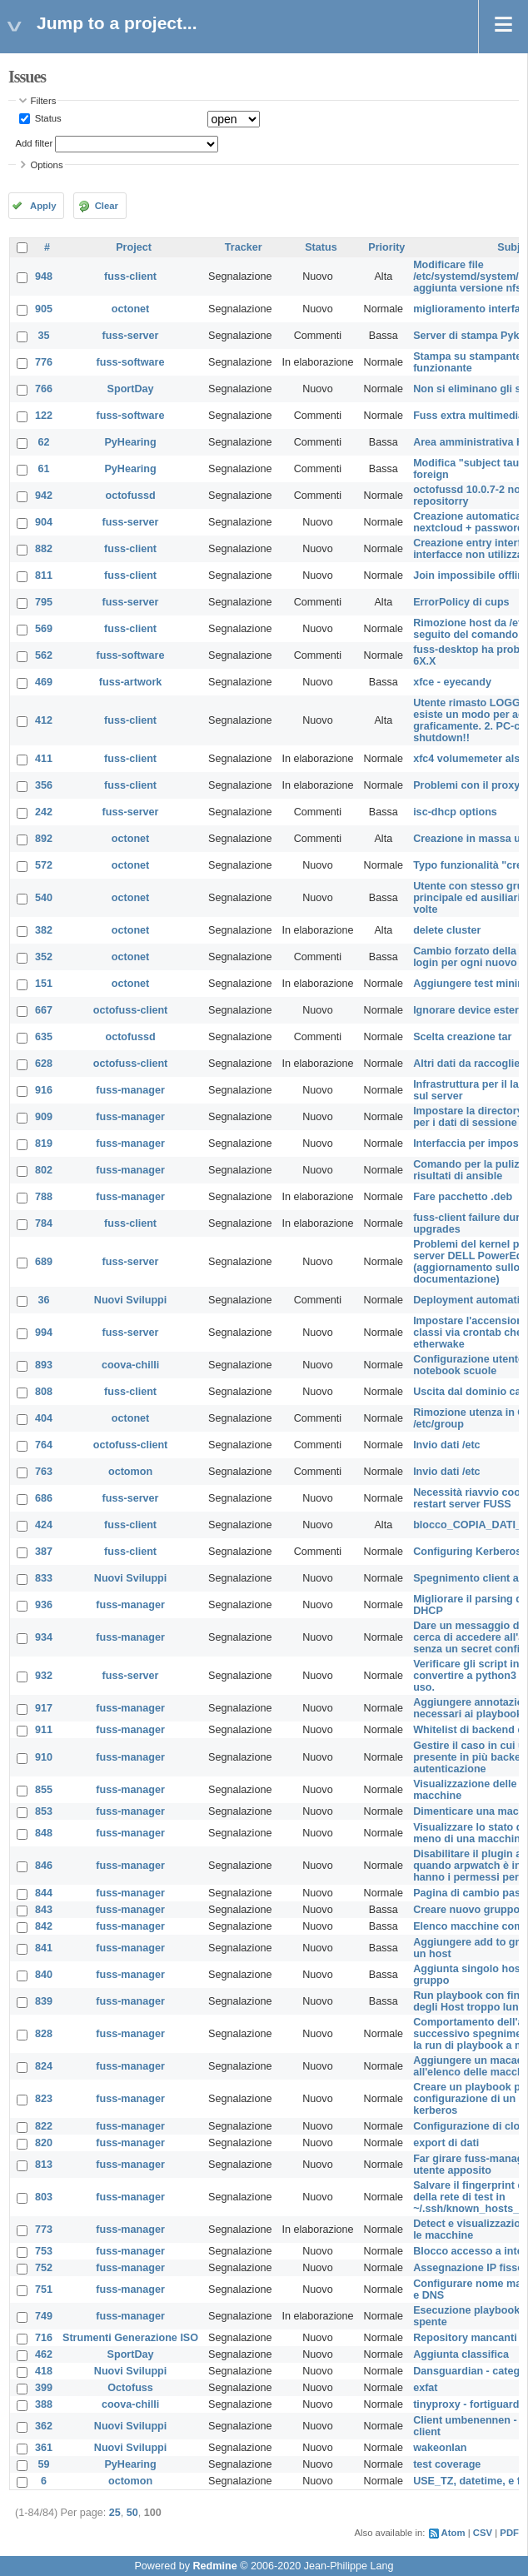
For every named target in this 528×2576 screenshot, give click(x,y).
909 (43, 1117)
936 (43, 1605)
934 (43, 1637)
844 (43, 1893)
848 (43, 1833)
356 (43, 785)
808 (43, 1392)
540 (43, 898)
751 (43, 2289)
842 (43, 1926)
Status (47, 118)
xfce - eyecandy (452, 682)
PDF (509, 2533)
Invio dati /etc (446, 1445)
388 (43, 2404)
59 (44, 2464)
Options (47, 165)
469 (43, 682)
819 (43, 1143)
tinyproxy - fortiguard (466, 2404)
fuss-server (130, 335)
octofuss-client (130, 1010)
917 (43, 1708)
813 (43, 2164)
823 (43, 2099)
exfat (425, 2388)
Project (134, 247)
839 (43, 2001)
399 (43, 2388)
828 (43, 2034)
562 (43, 655)
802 (43, 1170)
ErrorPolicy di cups (461, 602)
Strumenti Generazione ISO (130, 2338)
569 (43, 629)
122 (43, 415)
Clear (106, 206)
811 (43, 575)
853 (43, 1811)
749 (43, 2316)
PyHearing (130, 442)
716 (43, 2338)
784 (43, 1223)
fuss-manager (130, 1090)
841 (43, 1948)
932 (43, 1676)
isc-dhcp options (455, 812)
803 (43, 2197)
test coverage (447, 2464)
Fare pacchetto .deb (462, 1197)
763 (43, 1471)
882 (43, 549)
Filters (44, 101)
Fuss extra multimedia (468, 415)
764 (43, 1445)
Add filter (34, 143)
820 (43, 2143)
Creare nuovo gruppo (466, 1910)
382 (43, 930)
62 (44, 442)
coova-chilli (130, 1365)
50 (132, 2513)
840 (43, 1975)
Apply (43, 206)
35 (44, 335)
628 (43, 1063)
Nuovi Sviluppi (130, 1300)
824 (43, 2066)
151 (43, 983)
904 (43, 522)
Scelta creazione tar (462, 1037)
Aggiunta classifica (461, 2354)
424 (43, 1525)
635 (43, 1037)
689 (43, 1262)
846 (43, 1865)
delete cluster (447, 930)
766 (43, 389)
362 (43, 2426)
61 (44, 469)
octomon (130, 1471)
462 (43, 2354)
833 (43, 1578)
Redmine (214, 2566)
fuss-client (130, 276)
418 (43, 2371)
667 (43, 1010)
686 (43, 1498)
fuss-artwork (130, 682)
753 (43, 2251)
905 (43, 309)
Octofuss (130, 2388)
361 (43, 2448)
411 (43, 759)
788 (43, 1197)
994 (43, 1332)
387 (43, 1551)
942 (43, 495)
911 (43, 1730)
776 (43, 362)
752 (43, 2268)
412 (43, 720)
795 (43, 602)
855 (43, 1790)
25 (115, 2513)
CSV (482, 2533)
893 (43, 1365)
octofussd (130, 495)
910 (43, 1757)
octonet (130, 309)
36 (44, 1300)
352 (43, 957)
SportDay (130, 389)
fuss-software (131, 362)
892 (43, 839)
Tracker (243, 247)
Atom (453, 2533)
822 (43, 2126)
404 (43, 1418)
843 (43, 1910)
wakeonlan (439, 2448)
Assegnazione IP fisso (468, 2268)
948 (43, 276)
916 (43, 1090)
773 (43, 2229)
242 (43, 812)
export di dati (446, 2143)
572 (43, 865)
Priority (386, 247)
